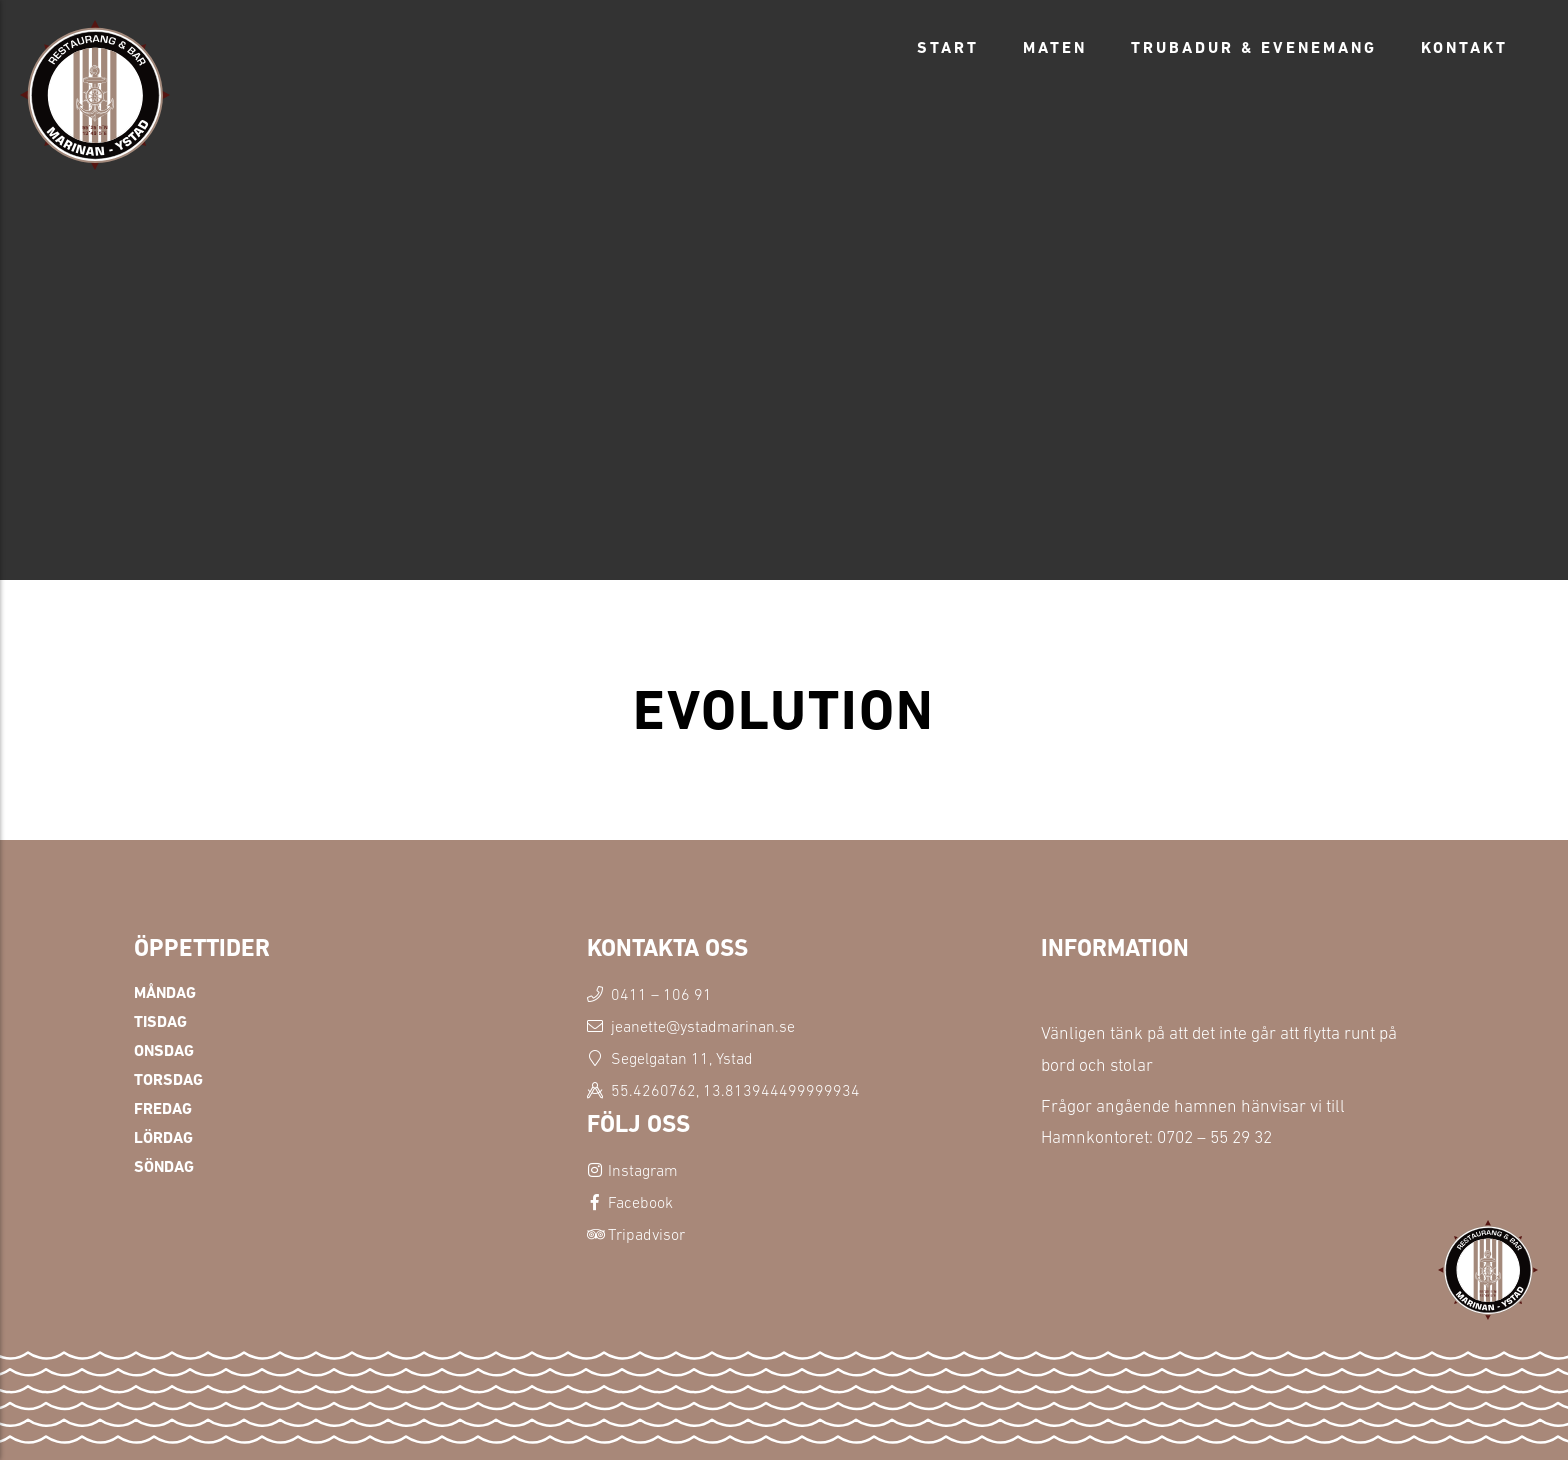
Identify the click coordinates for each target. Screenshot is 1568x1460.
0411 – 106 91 (661, 994)
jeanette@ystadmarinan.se (703, 1026)
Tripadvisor (646, 1234)
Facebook (640, 1202)
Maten (1055, 47)
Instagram (643, 1170)
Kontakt (1464, 47)
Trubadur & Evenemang (1254, 47)
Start (948, 47)
